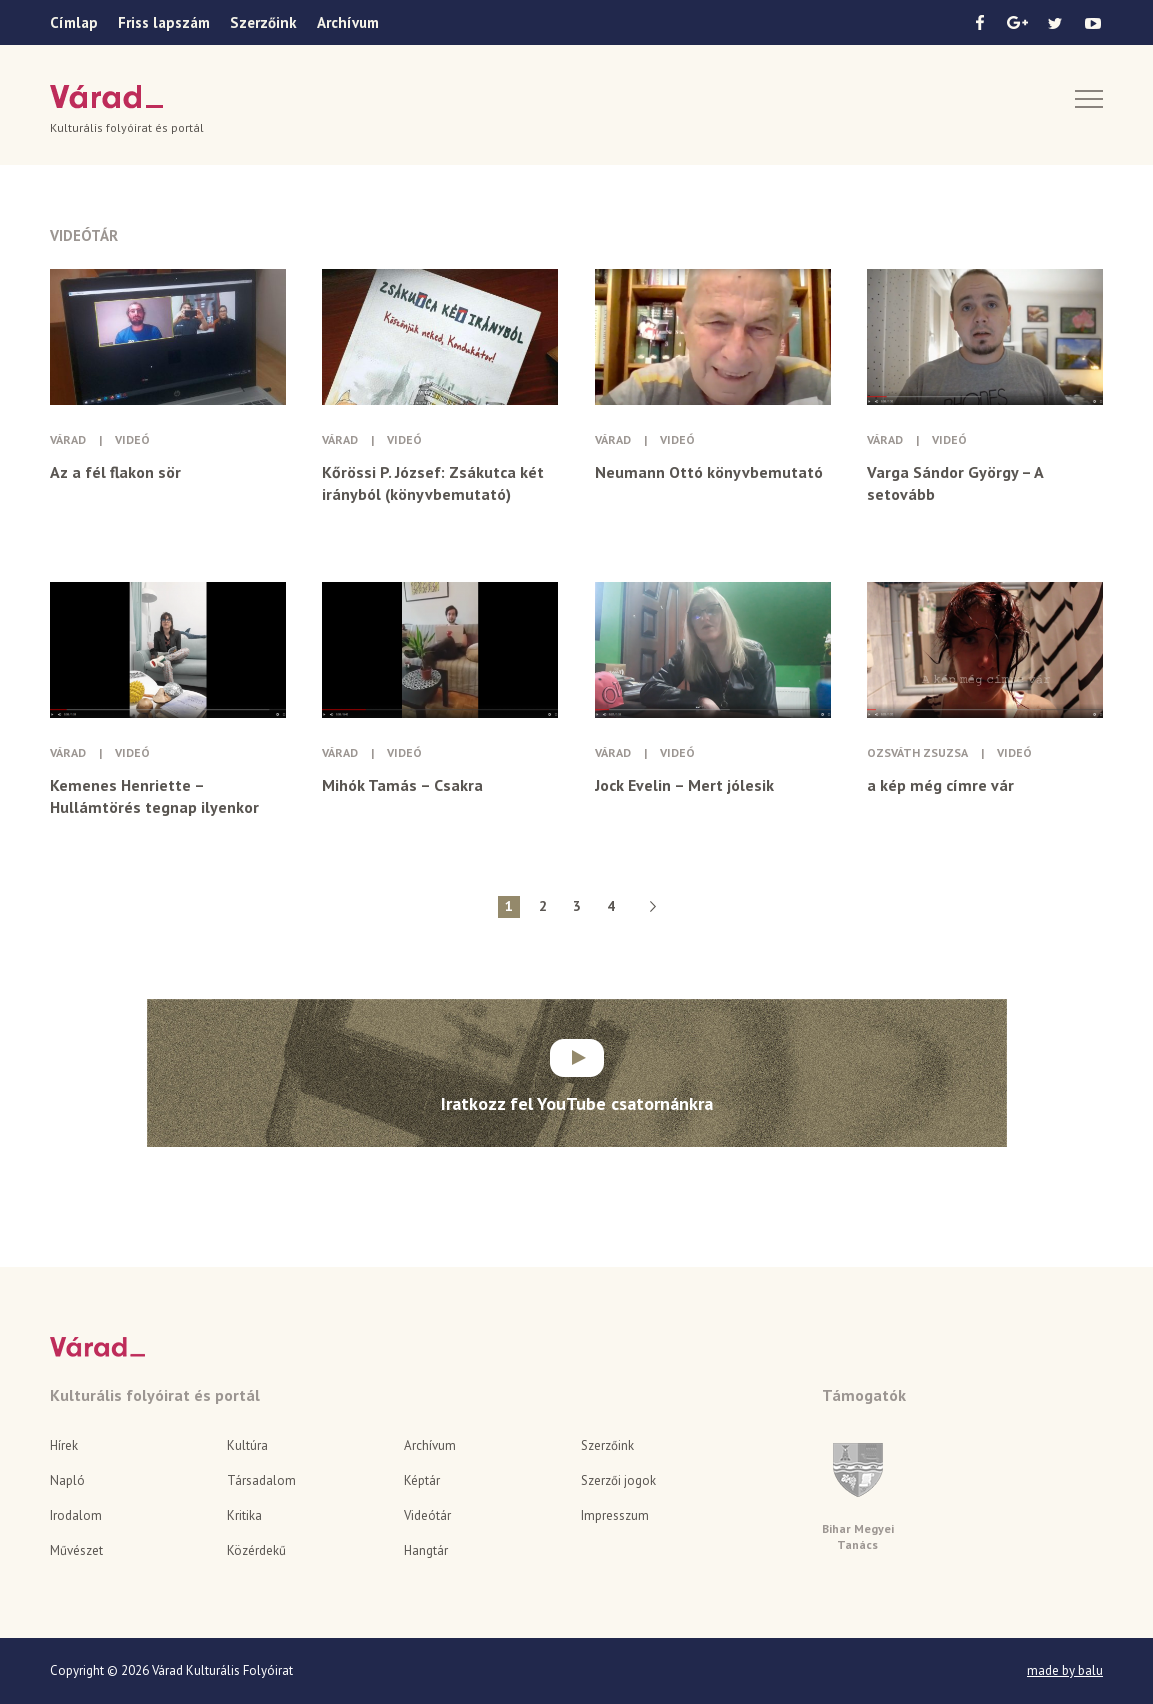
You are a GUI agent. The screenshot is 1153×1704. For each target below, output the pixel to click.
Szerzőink (263, 22)
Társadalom (261, 1480)
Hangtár (426, 1550)
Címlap (74, 22)
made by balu (1065, 1671)
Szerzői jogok (618, 1480)
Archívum (348, 22)
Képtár (422, 1480)
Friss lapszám (164, 22)
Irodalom (76, 1515)
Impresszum (615, 1515)
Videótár (427, 1515)
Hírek (64, 1445)
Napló (67, 1480)
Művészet (76, 1550)
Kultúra (247, 1445)
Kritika (244, 1515)
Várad (106, 97)
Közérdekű (256, 1550)
